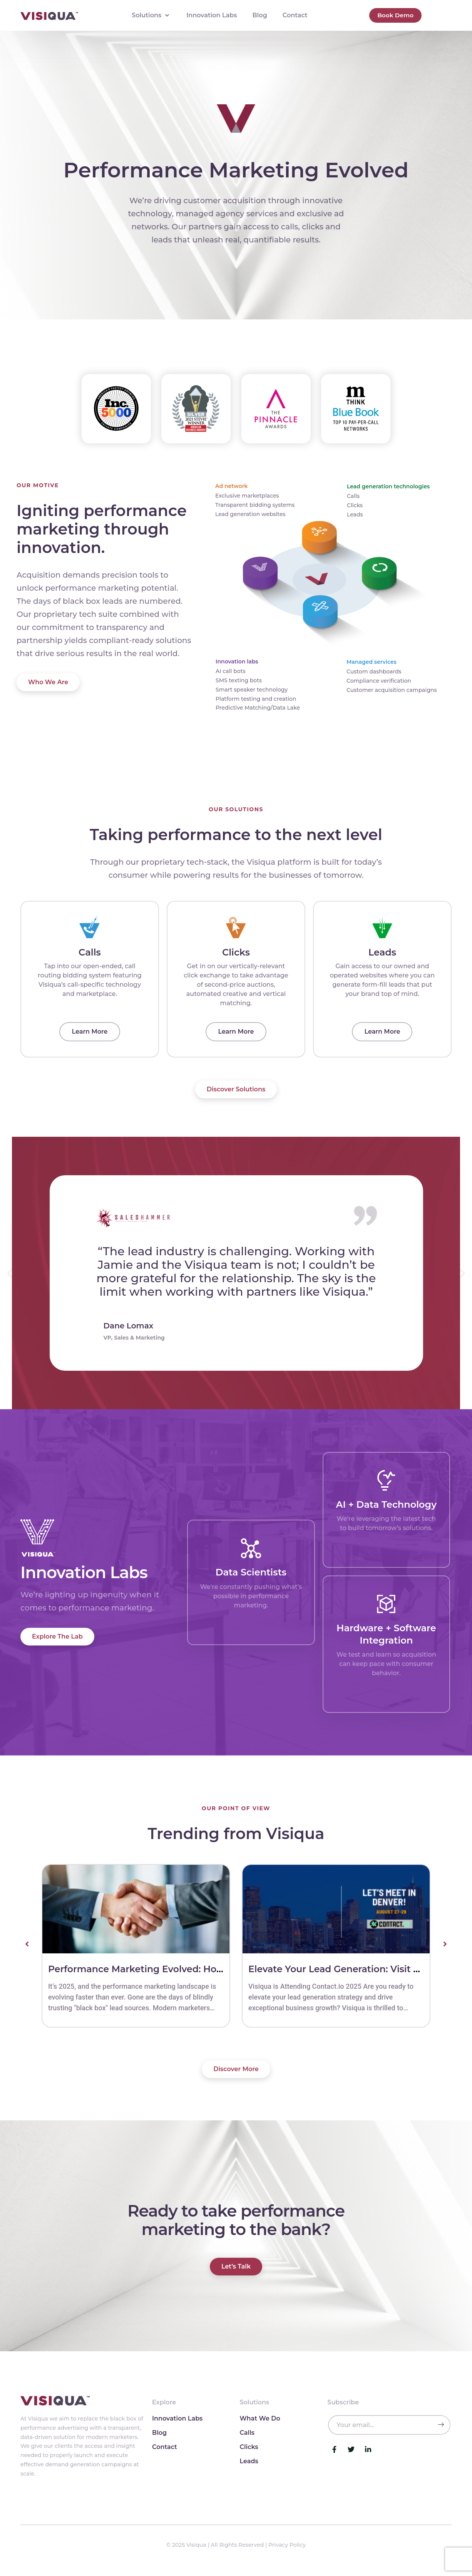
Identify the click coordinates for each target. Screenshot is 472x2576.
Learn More (89, 1038)
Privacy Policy (287, 2552)
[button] (9, 1280)
